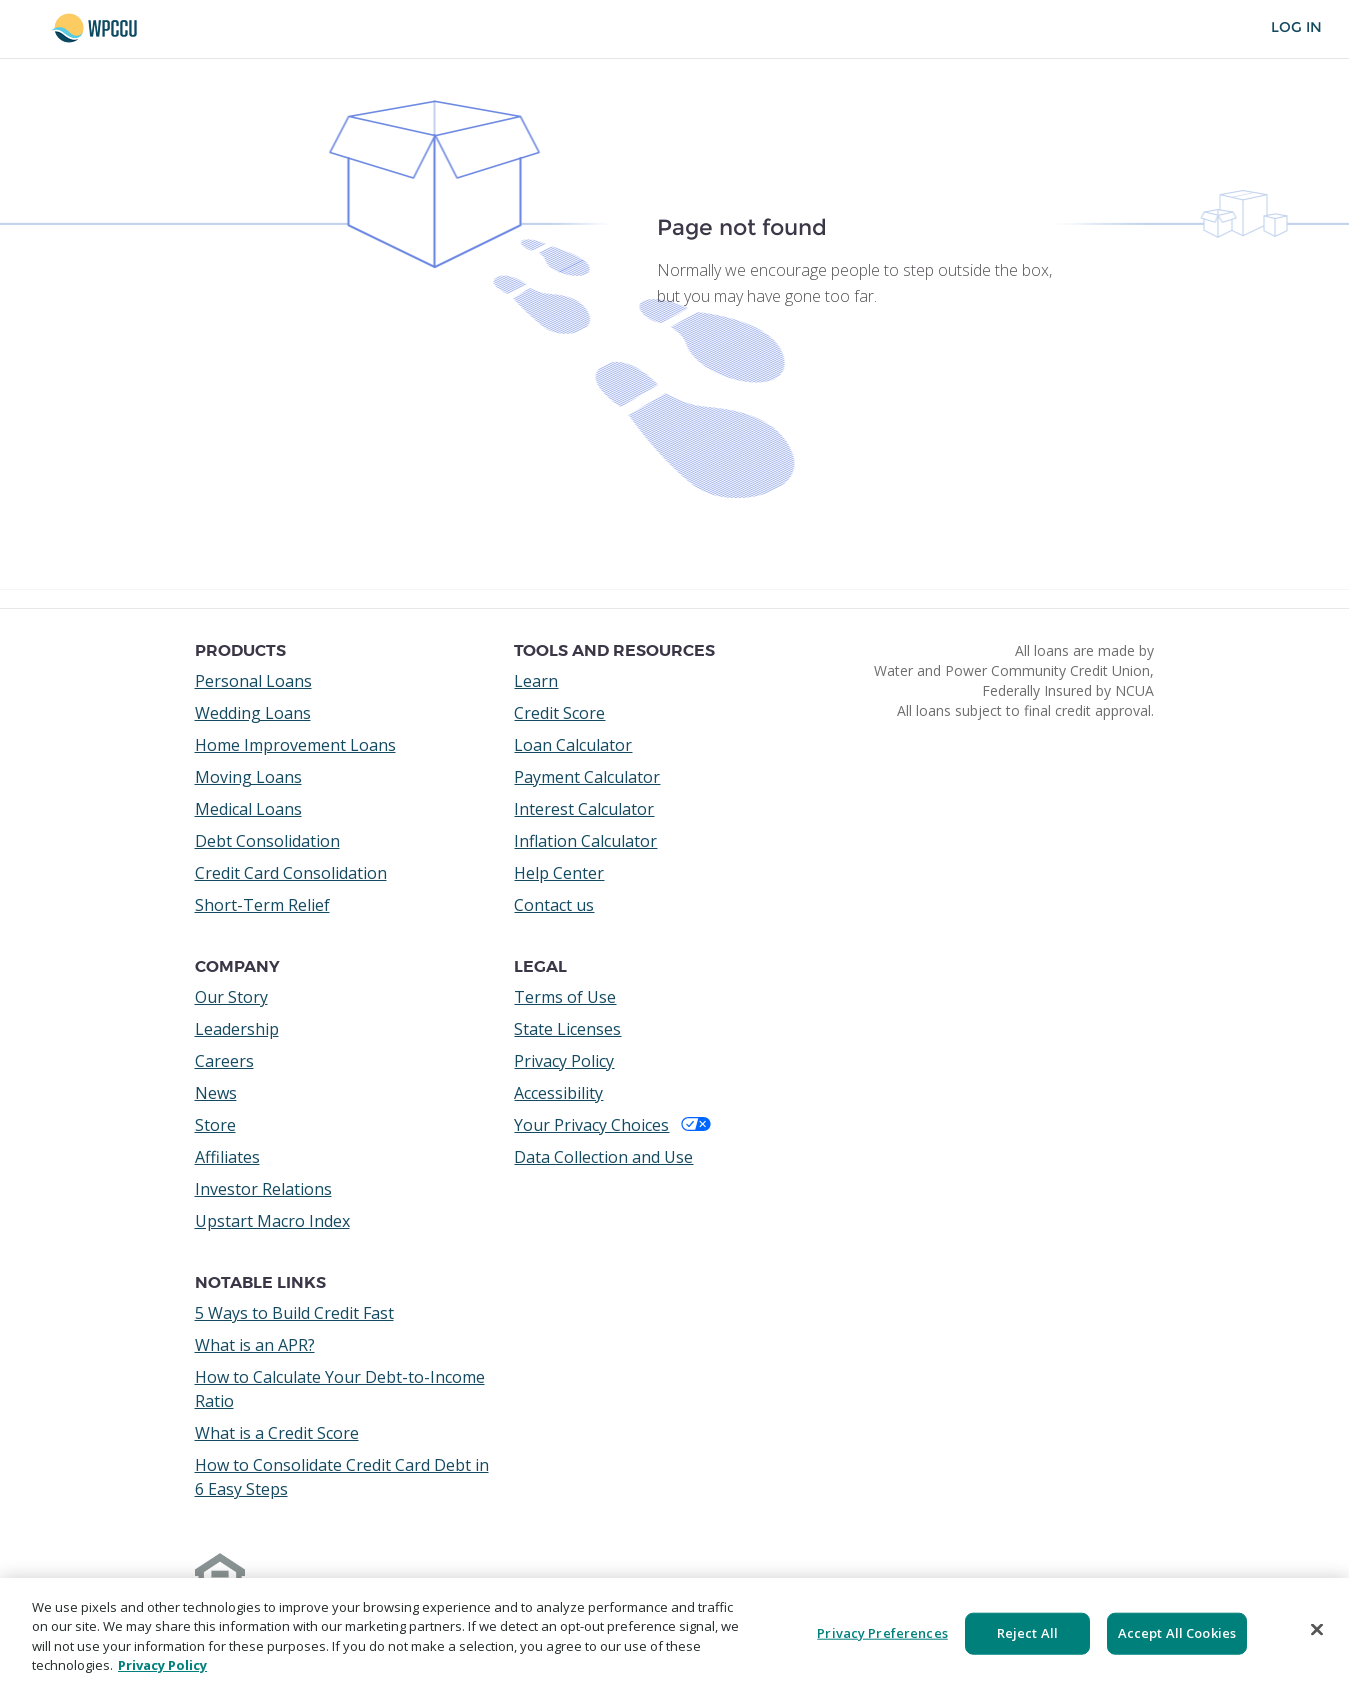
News (216, 1093)
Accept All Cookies (1177, 1633)
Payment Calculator (587, 777)
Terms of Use (565, 997)
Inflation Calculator (585, 841)
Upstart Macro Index (272, 1221)
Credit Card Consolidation (291, 873)
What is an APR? (255, 1345)
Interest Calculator (584, 809)
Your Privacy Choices (612, 1125)
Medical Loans (248, 809)
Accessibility (558, 1093)
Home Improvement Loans (295, 745)
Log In (1296, 27)
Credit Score (559, 713)
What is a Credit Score (277, 1433)
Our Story (231, 997)
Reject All (1027, 1633)
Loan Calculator (573, 745)
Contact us (554, 905)
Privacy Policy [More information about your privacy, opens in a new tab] (162, 1665)
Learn (536, 681)
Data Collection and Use (603, 1157)
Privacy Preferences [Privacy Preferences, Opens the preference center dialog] (882, 1633)
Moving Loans (248, 777)
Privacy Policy (564, 1061)
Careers (224, 1061)
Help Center (559, 873)
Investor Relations (263, 1189)
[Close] (1317, 1629)
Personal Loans (253, 681)
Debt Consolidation (267, 841)
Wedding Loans (253, 713)
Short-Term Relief (262, 905)
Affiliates (227, 1157)
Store (215, 1125)
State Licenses (567, 1029)
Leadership (237, 1029)
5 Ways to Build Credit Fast (294, 1313)
